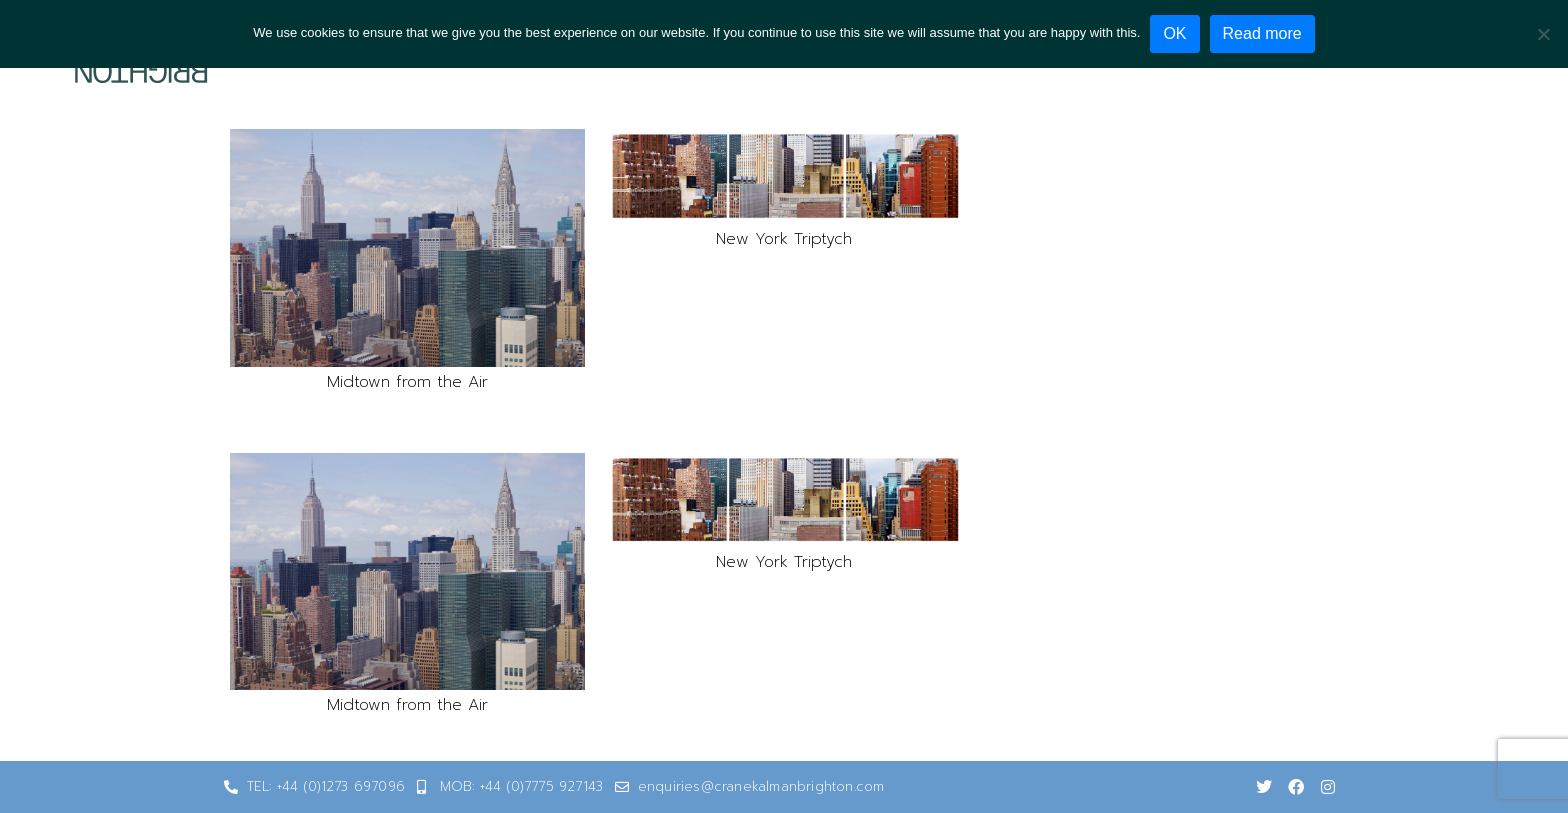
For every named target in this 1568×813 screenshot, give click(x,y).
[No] (1543, 34)
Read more (1262, 33)
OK (1174, 33)
